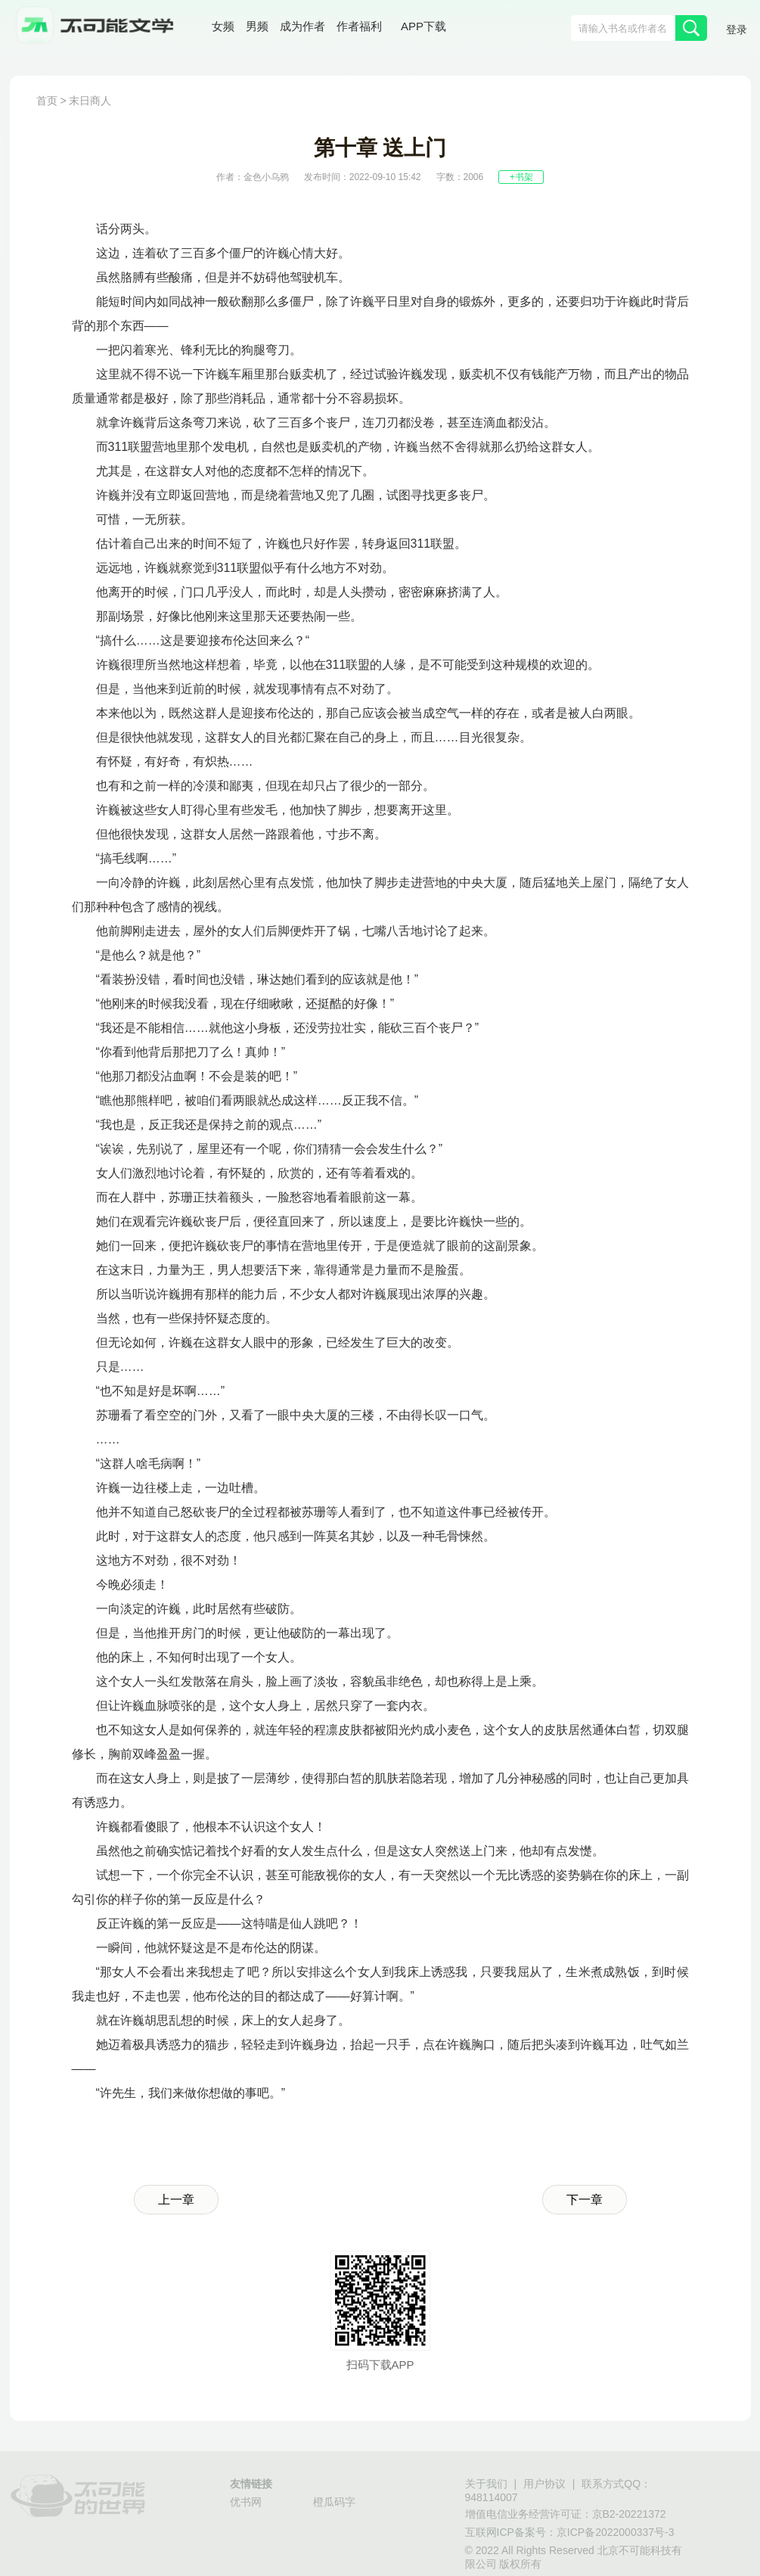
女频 (223, 26)
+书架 (521, 177)
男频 (257, 26)
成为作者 (302, 26)
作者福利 (359, 26)
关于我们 (486, 2484)
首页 (46, 101)
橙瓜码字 (334, 2502)
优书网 (246, 2502)
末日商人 (90, 101)
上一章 (176, 2199)
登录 (736, 29)
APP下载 (423, 26)
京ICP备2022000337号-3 (616, 2532)
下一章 (584, 2199)
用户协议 (544, 2484)
